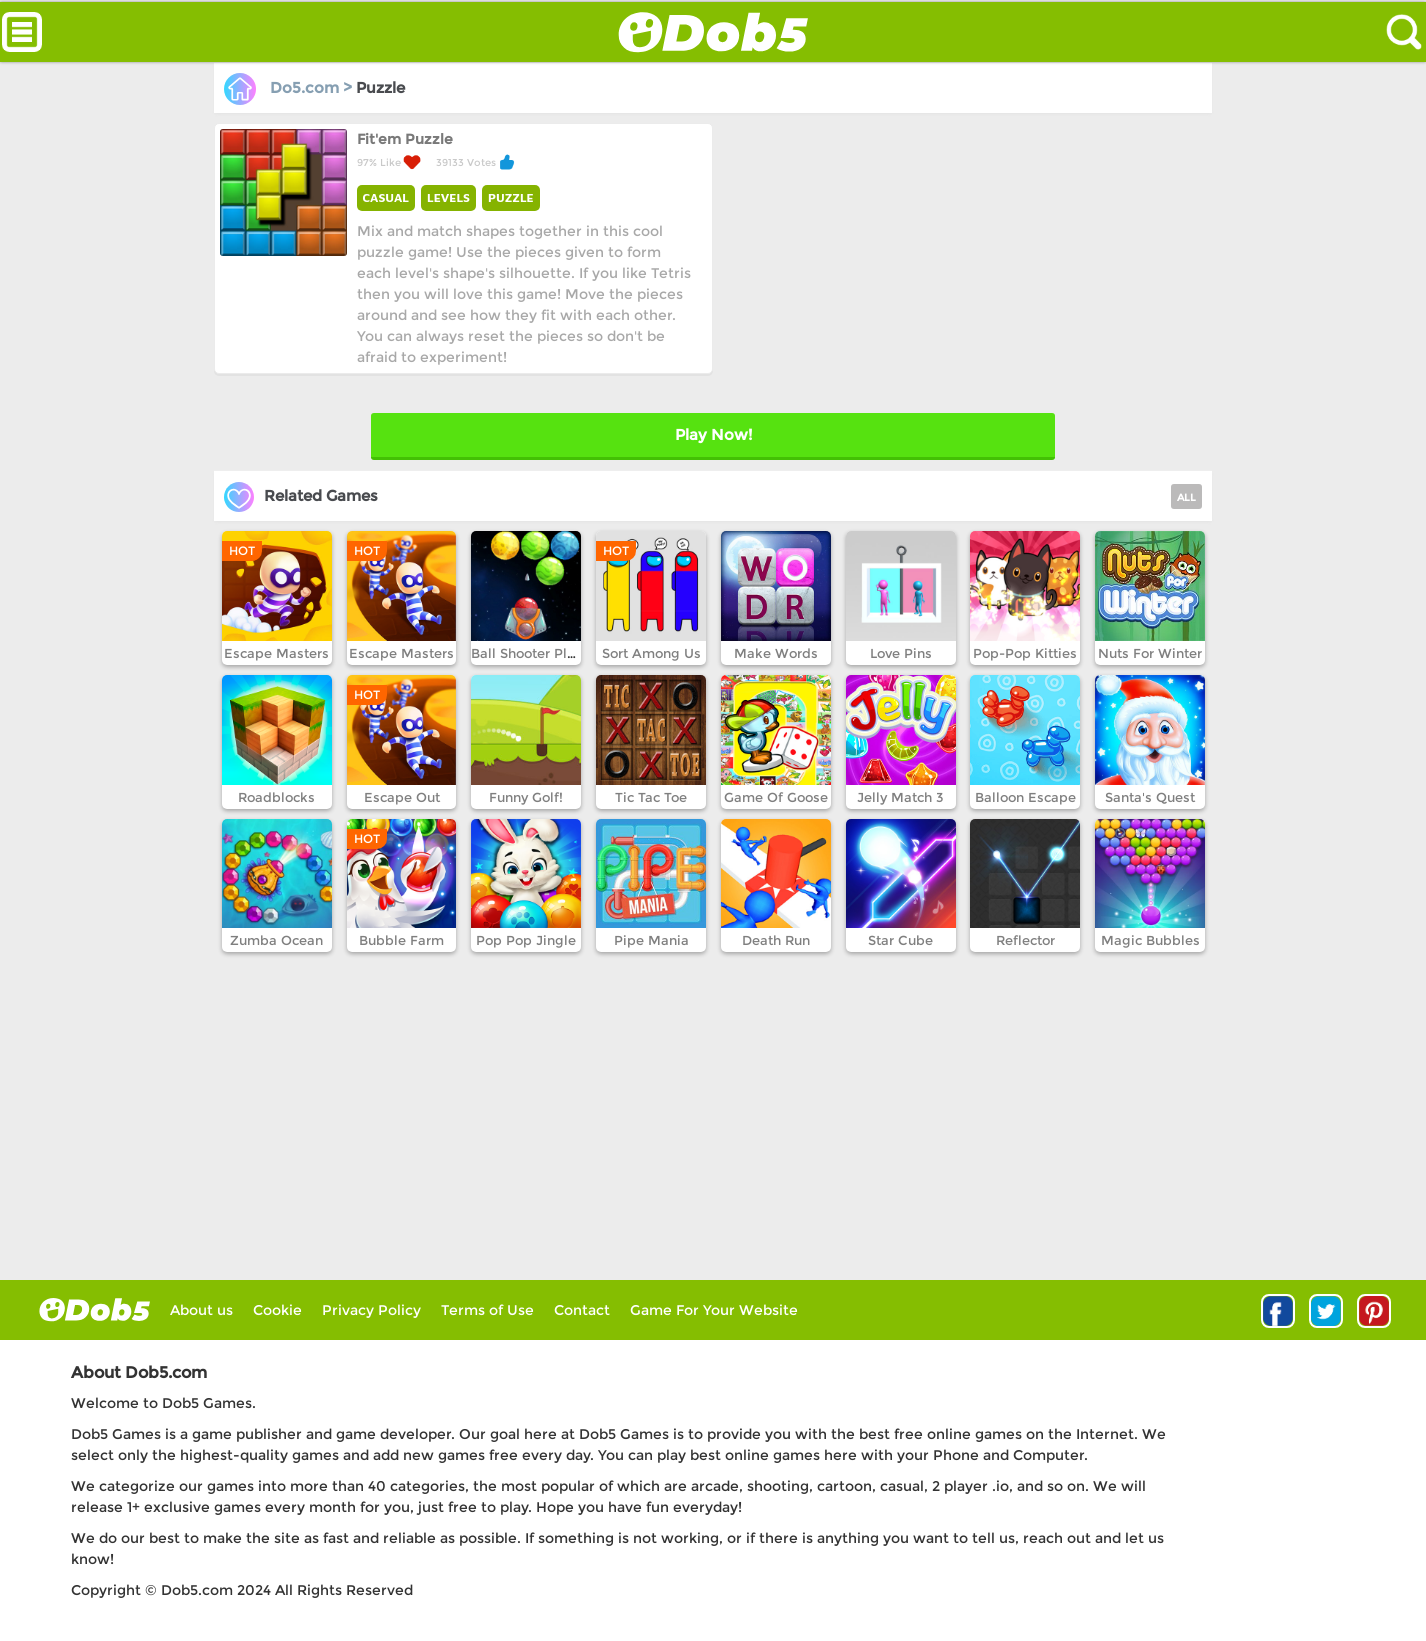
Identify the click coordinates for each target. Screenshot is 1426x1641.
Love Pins (901, 653)
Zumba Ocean (276, 940)
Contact (582, 1310)
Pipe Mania (651, 940)
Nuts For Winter (1150, 653)
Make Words (776, 653)
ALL (1186, 497)
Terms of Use (487, 1310)
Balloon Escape (1025, 797)
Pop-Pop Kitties (1025, 653)
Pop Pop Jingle (526, 940)
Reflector (1025, 940)
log (94, 1309)
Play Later (713, 434)
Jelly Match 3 (900, 797)
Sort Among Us (651, 653)
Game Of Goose (776, 797)
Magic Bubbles (1150, 940)
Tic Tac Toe (651, 797)
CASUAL (386, 197)
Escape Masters (276, 653)
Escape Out (402, 797)
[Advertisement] (960, 263)
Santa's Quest (1150, 797)
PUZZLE (511, 197)
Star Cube (900, 940)
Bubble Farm (401, 940)
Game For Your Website (714, 1310)
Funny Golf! (526, 797)
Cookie (277, 1310)
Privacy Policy (371, 1310)
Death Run (776, 940)
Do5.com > (290, 87)
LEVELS (448, 197)
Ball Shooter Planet (533, 653)
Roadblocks (276, 797)
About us (201, 1310)
